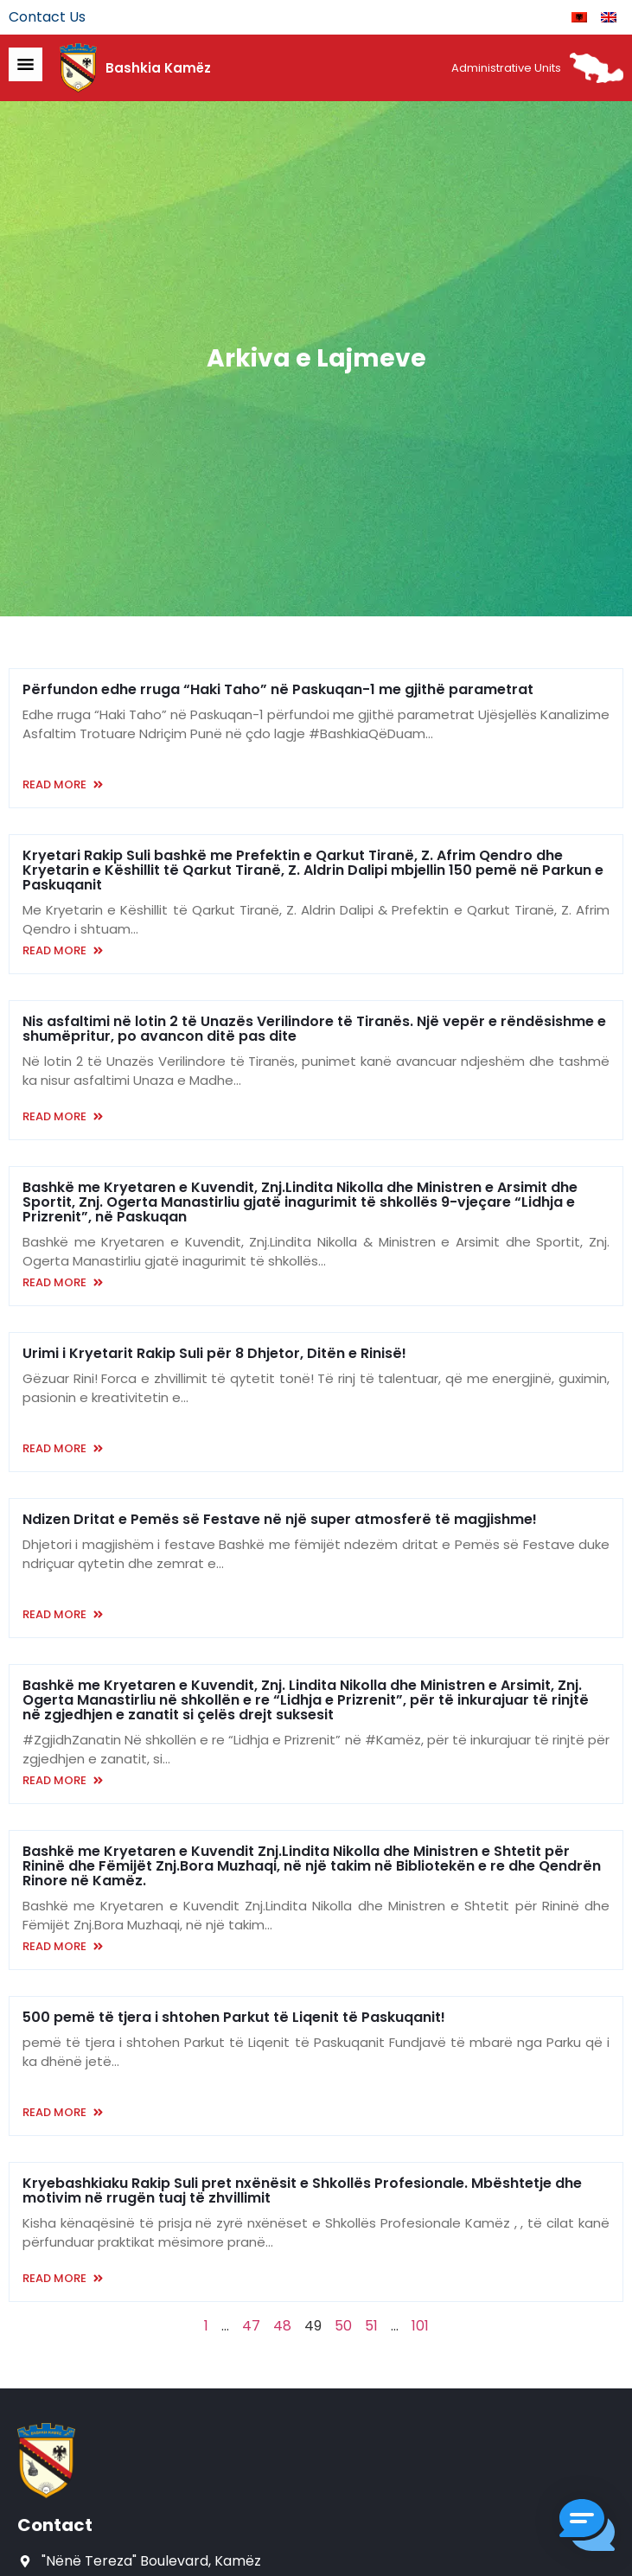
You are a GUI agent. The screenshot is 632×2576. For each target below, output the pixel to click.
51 (371, 2326)
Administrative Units (506, 68)
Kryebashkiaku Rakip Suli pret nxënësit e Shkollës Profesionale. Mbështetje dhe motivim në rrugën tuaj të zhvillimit (302, 2190)
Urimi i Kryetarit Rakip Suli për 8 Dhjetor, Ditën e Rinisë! (214, 1353)
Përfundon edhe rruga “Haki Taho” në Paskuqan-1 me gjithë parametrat (277, 689)
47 (251, 2326)
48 (282, 2326)
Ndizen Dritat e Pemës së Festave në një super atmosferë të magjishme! (279, 1519)
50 (343, 2326)
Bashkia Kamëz (158, 68)
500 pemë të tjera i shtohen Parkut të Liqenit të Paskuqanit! (233, 2017)
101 (420, 2326)
